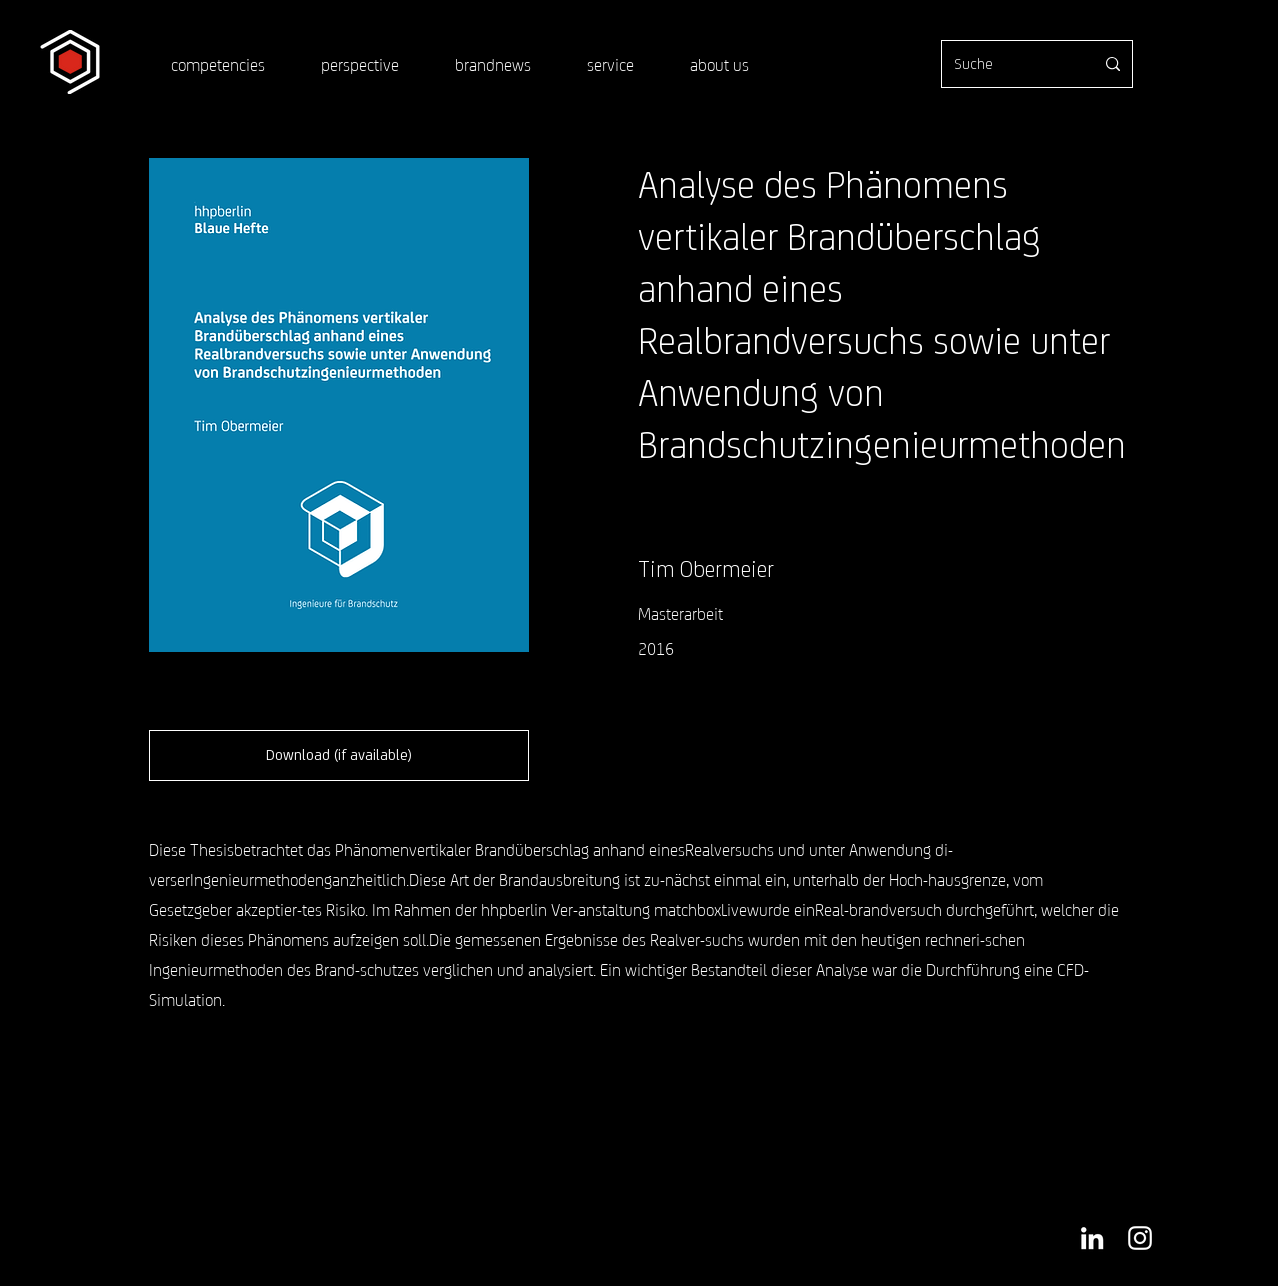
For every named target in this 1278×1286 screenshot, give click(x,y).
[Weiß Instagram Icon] (1140, 1238)
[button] (339, 755)
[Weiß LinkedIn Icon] (1092, 1238)
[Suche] (1009, 64)
